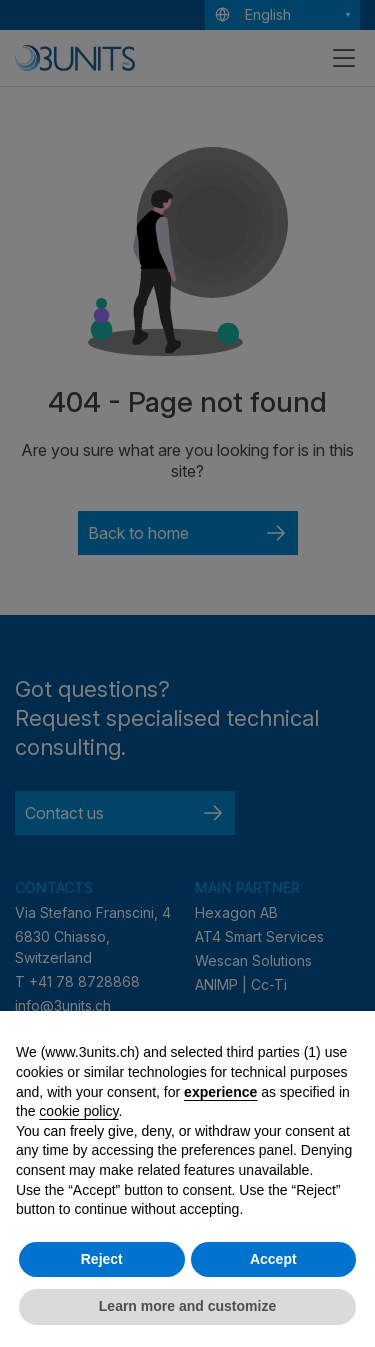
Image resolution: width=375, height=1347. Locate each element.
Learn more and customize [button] (187, 1306)
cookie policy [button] (78, 1111)
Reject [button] (102, 1259)
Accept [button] (273, 1259)
